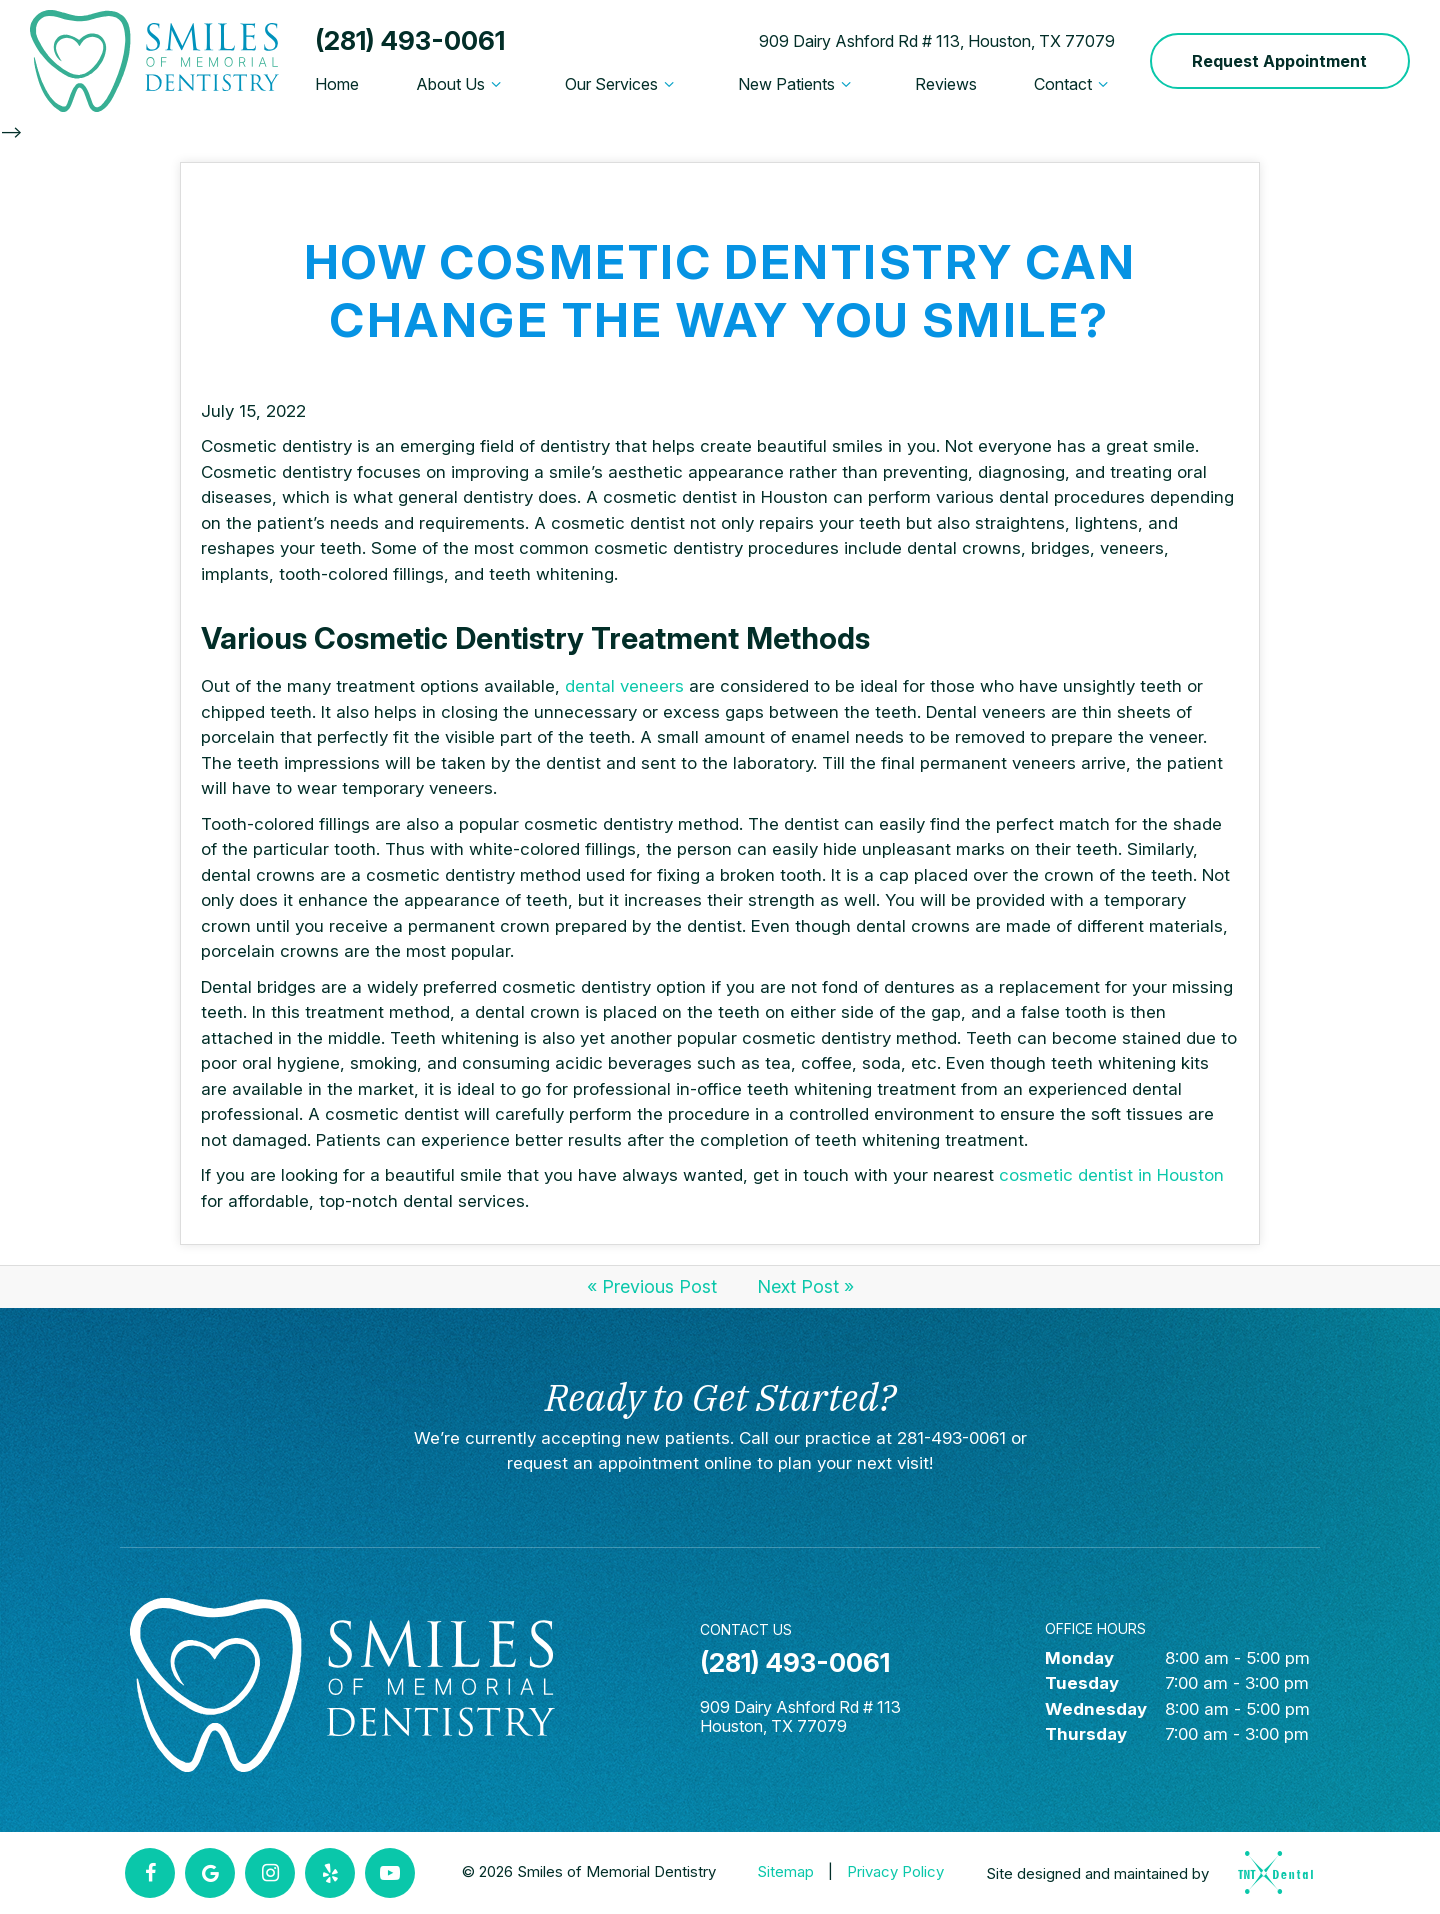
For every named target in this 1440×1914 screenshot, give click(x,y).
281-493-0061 (951, 1438)
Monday (1079, 1658)
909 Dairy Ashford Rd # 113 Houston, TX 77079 (800, 1717)
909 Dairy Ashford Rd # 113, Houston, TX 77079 (937, 41)
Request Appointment (1279, 61)
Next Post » (805, 1286)
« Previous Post (652, 1286)
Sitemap (785, 1871)
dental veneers (627, 686)
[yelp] (330, 1873)
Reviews (946, 84)
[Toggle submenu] (496, 84)
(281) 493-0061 (410, 41)
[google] (210, 1873)
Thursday (1086, 1734)
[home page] (154, 61)
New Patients (797, 84)
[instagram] (270, 1873)
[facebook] (150, 1873)
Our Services (622, 84)
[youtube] (390, 1873)
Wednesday (1096, 1709)
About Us (461, 84)
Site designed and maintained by (1143, 1872)
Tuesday (1082, 1683)
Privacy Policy (895, 1871)
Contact (1074, 84)
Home (337, 84)
